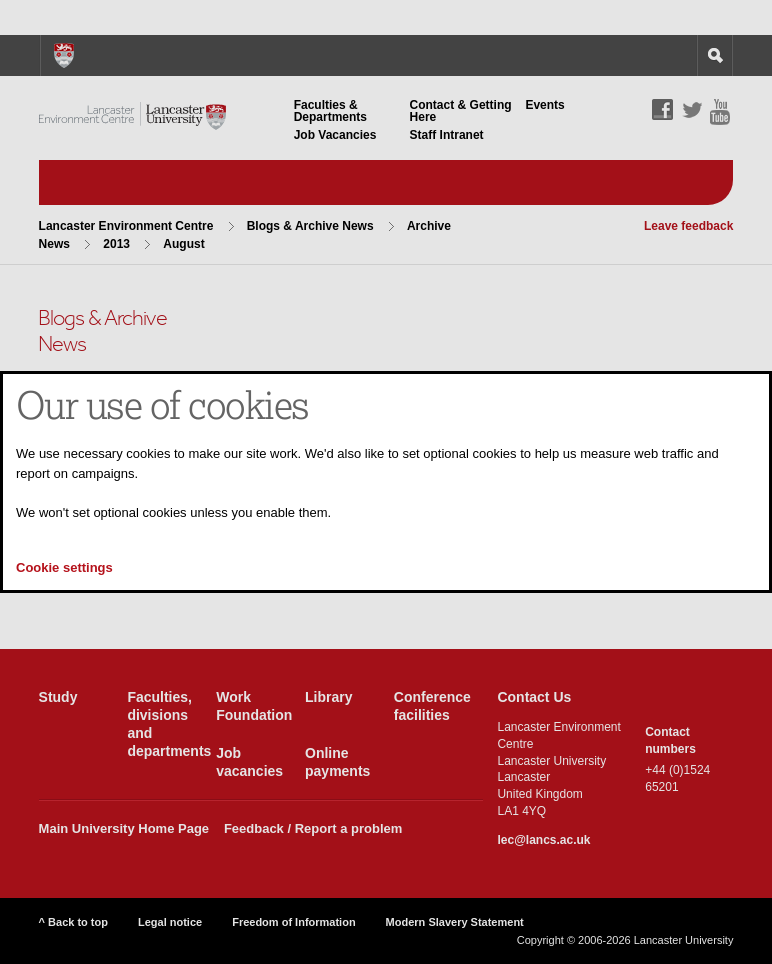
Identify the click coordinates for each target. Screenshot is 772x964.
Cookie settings (64, 567)
